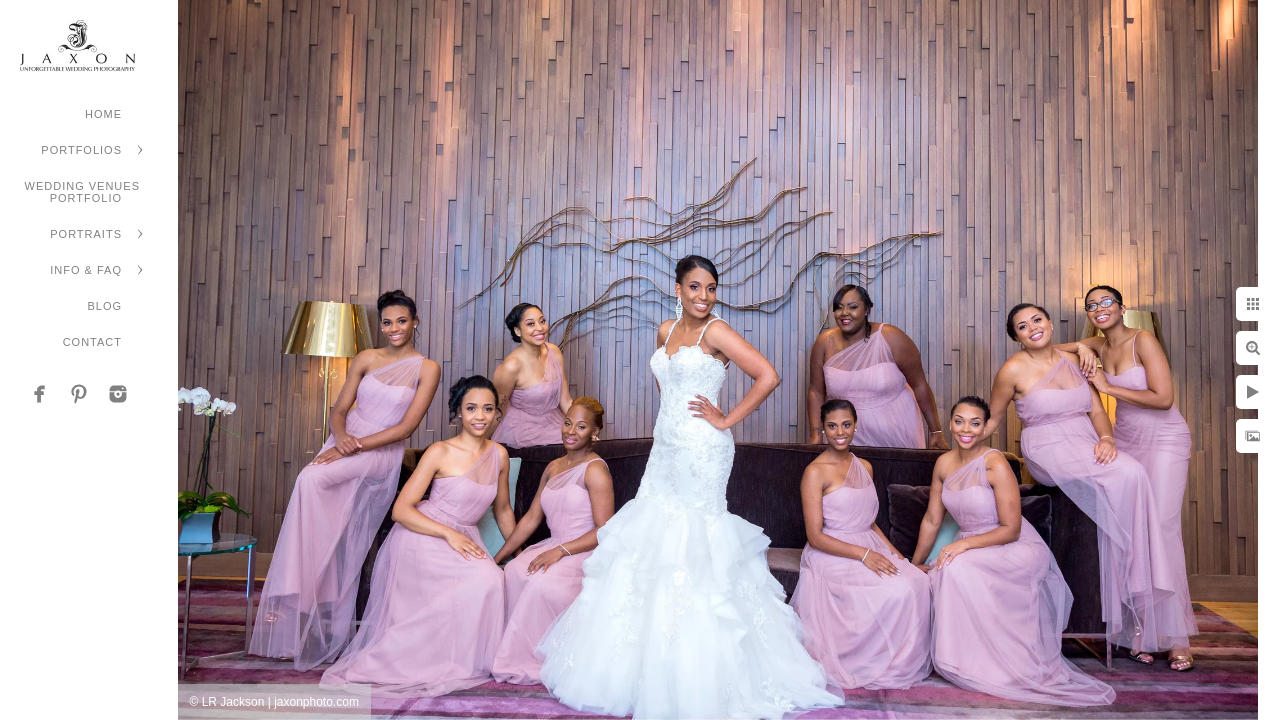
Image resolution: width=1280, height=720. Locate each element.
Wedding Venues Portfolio (82, 192)
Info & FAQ (86, 270)
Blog (104, 306)
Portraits (86, 234)
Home (103, 114)
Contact (92, 342)
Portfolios (81, 150)
